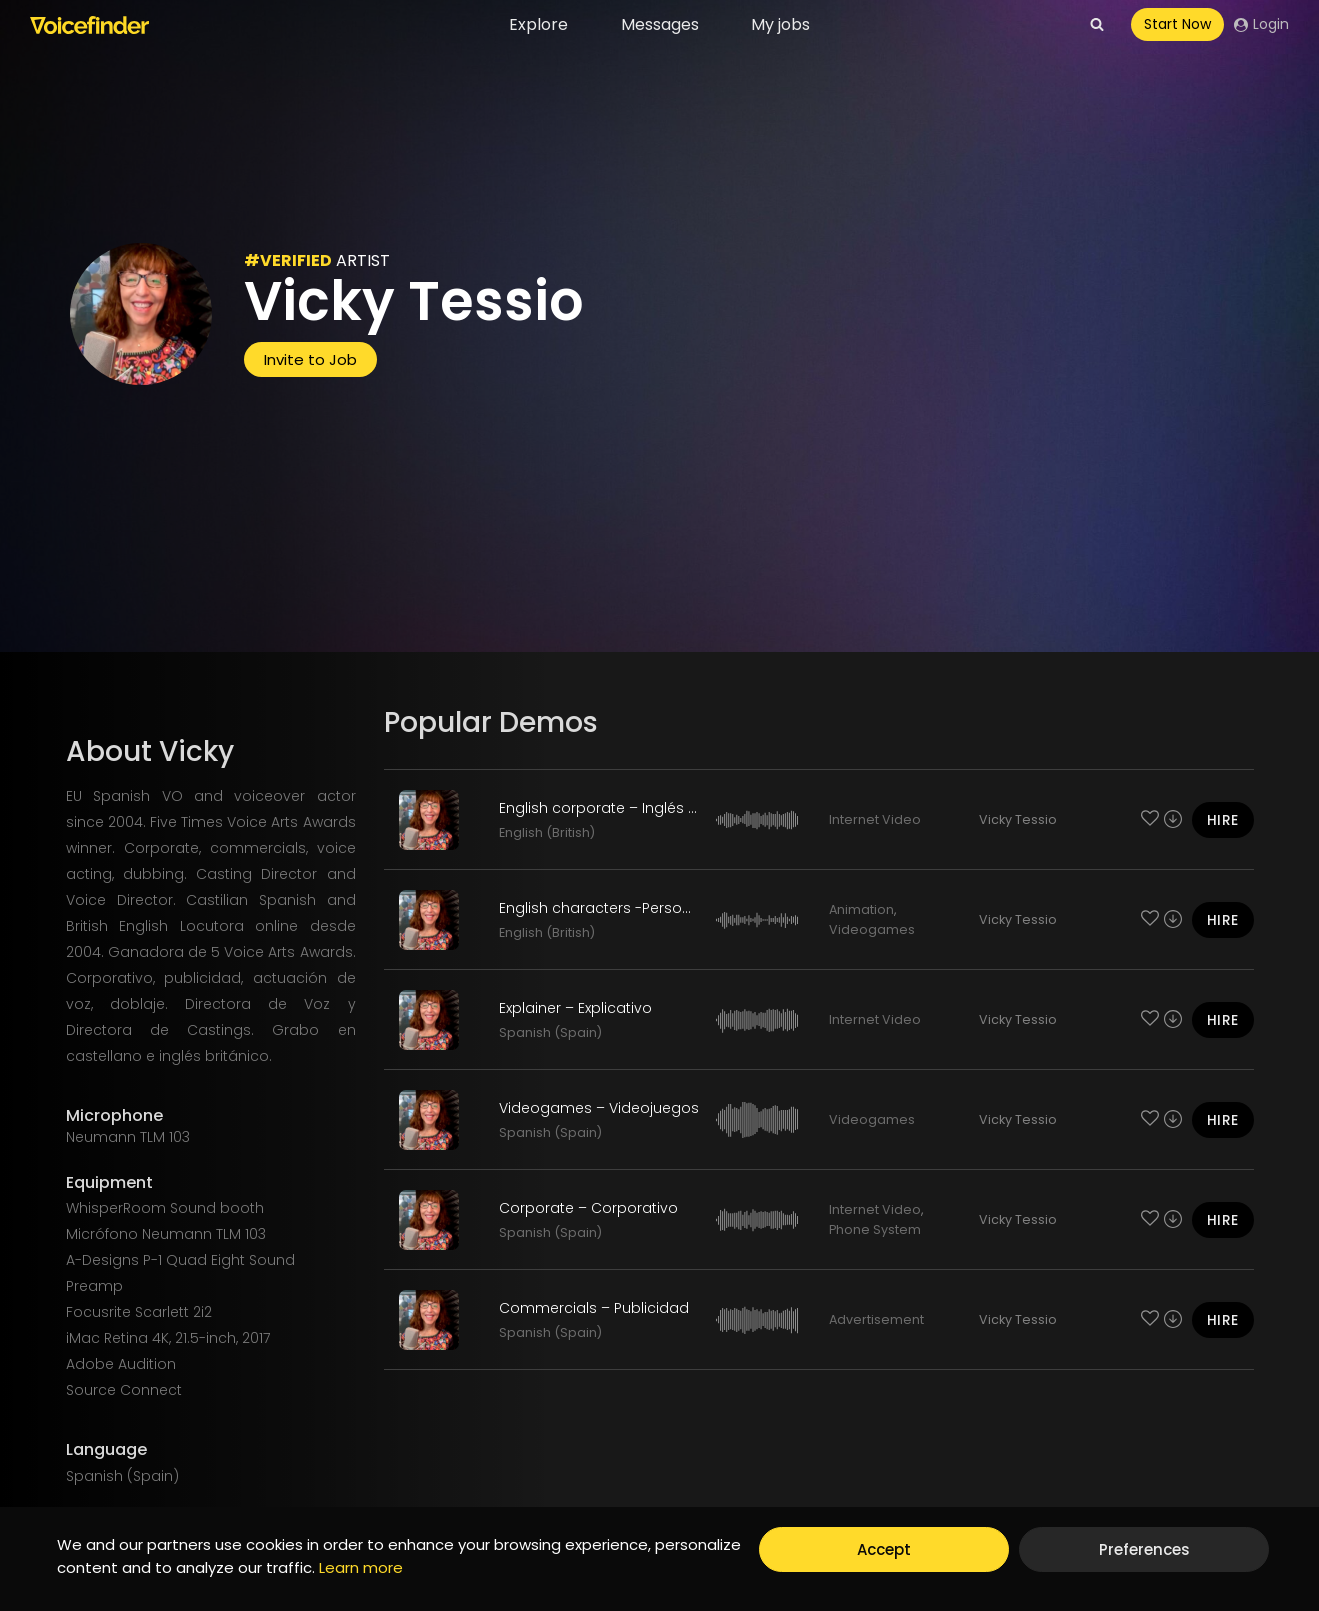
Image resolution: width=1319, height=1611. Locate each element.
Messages (660, 24)
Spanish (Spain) (550, 1032)
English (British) (547, 832)
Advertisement (876, 1319)
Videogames (872, 929)
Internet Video (875, 819)
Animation (861, 909)
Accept (884, 1549)
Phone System (875, 1229)
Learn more (361, 1567)
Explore (538, 24)
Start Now (1177, 24)
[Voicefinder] (89, 25)
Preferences (1144, 1549)
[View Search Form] (1097, 25)
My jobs (780, 24)
